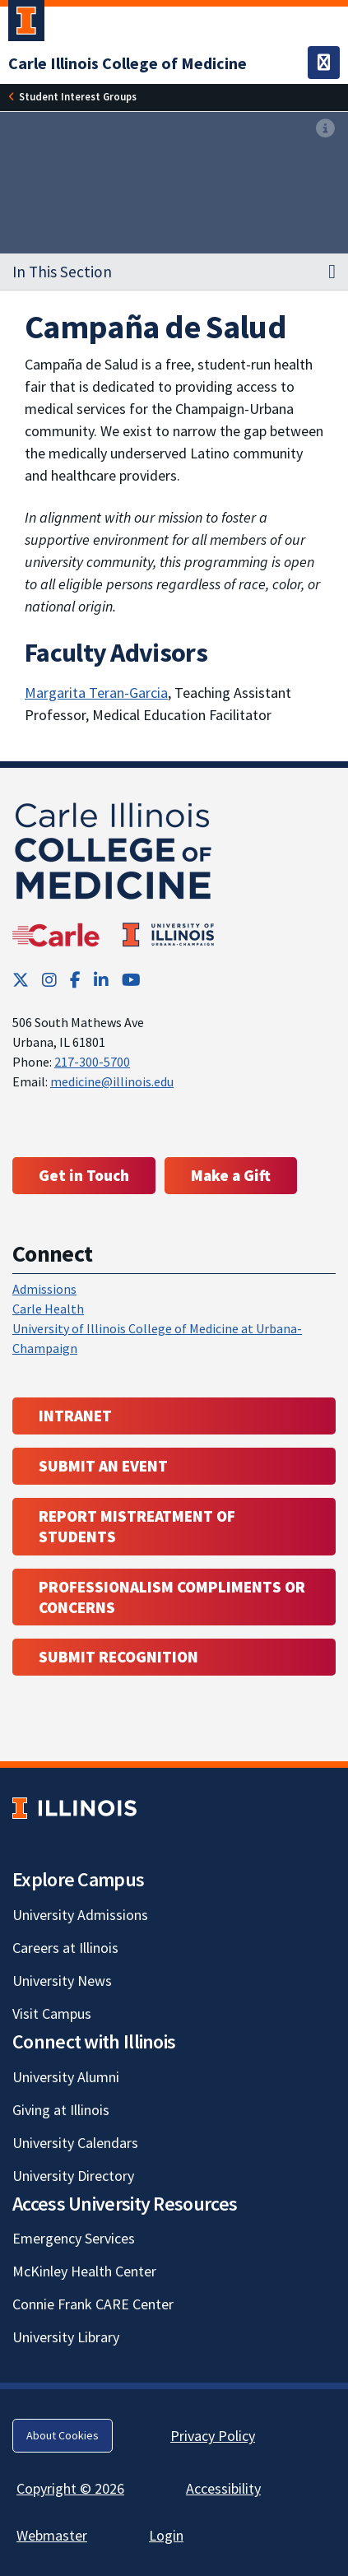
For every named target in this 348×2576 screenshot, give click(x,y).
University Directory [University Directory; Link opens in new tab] (73, 2175)
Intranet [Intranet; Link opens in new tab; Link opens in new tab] (75, 1415)
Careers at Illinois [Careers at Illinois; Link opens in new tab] (65, 1947)
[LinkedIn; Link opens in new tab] (101, 979)
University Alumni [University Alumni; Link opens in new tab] (65, 2076)
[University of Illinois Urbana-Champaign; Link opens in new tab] (26, 24)
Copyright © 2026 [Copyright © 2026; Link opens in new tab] (70, 2488)
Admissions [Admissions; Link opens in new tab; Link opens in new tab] (44, 1289)
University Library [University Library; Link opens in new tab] (65, 2336)
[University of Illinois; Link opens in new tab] (74, 1808)
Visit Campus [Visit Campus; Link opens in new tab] (51, 2013)
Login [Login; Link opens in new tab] (166, 2535)
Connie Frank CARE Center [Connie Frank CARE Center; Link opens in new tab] (93, 2304)
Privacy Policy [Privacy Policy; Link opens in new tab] (212, 2435)
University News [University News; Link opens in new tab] (62, 1980)
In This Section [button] (62, 271)
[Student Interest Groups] (78, 97)
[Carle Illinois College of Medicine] (127, 63)
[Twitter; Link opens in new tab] (20, 979)
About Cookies (62, 2435)
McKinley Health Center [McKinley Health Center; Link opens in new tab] (84, 2271)
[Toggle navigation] (324, 62)
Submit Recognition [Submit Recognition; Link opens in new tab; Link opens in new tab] (118, 1657)
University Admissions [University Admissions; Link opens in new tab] (80, 1914)
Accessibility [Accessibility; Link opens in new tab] (223, 2488)
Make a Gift (231, 1175)
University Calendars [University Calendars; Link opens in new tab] (75, 2142)
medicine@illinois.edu (112, 1081)
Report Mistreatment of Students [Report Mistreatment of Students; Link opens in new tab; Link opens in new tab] (137, 1526)
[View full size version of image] (325, 129)
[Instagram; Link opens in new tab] (49, 979)
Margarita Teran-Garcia (96, 692)
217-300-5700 (92, 1061)
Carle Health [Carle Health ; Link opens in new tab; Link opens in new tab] (48, 1308)
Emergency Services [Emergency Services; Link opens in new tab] (73, 2238)
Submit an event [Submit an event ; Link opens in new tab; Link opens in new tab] (103, 1466)
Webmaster (51, 2535)
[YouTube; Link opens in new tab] (131, 979)
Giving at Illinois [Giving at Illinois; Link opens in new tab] (60, 2109)
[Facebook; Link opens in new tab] (75, 979)
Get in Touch (84, 1175)
